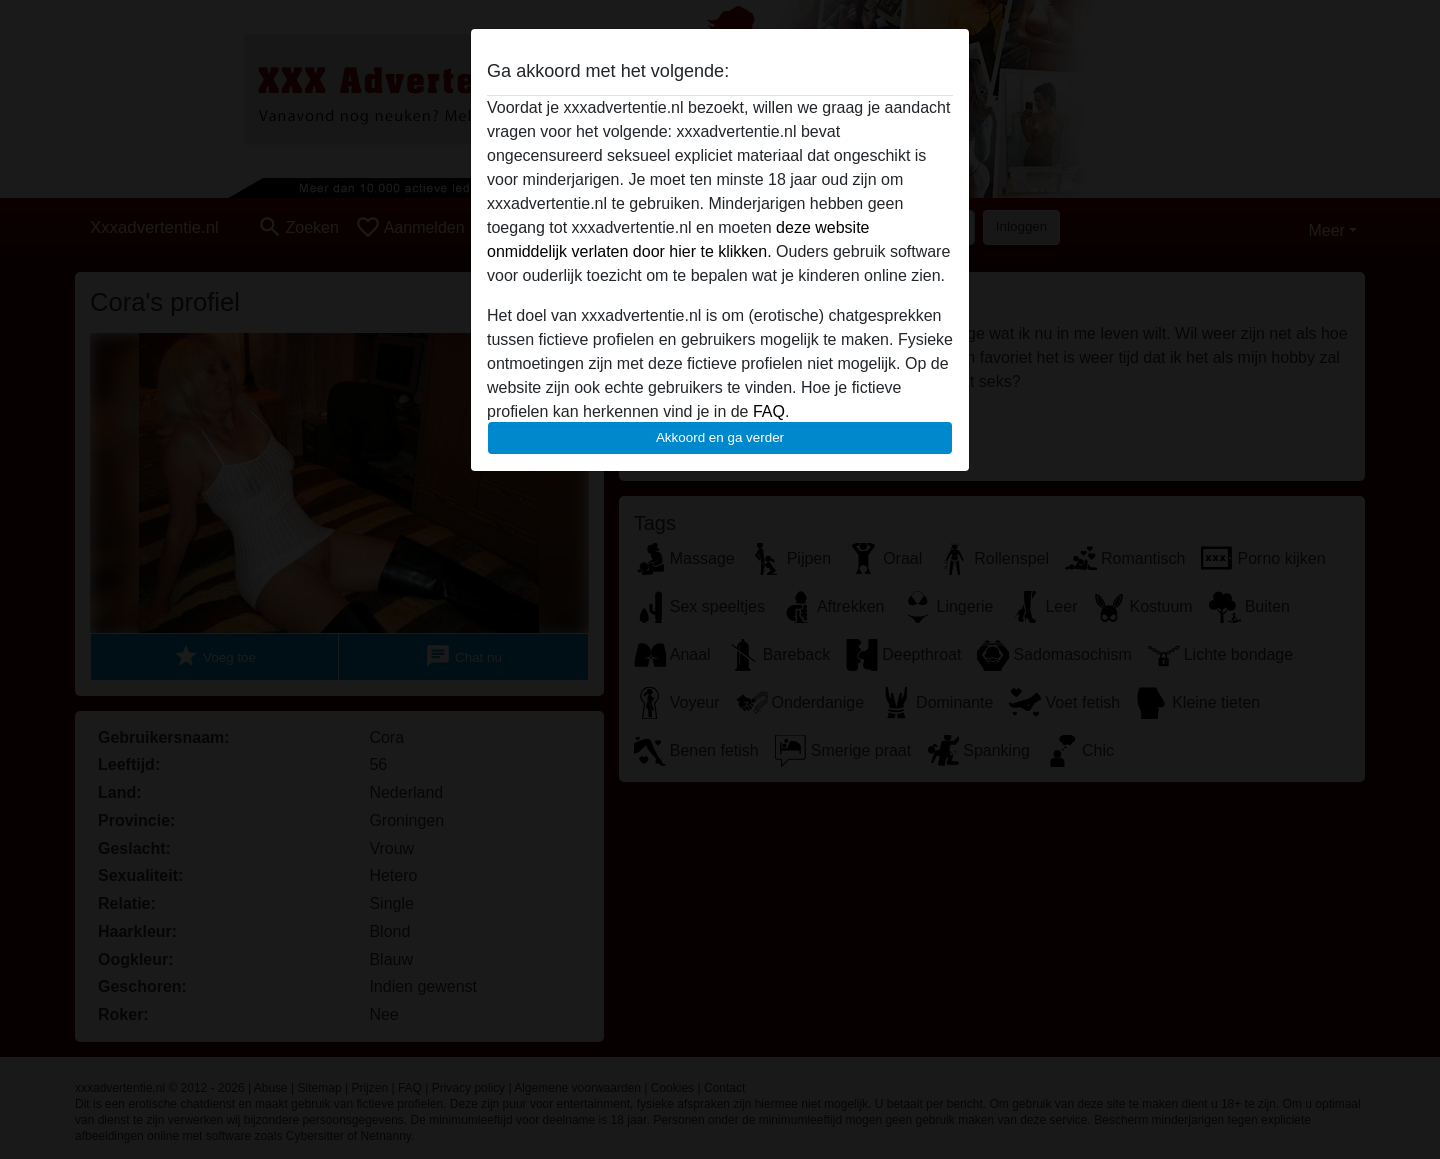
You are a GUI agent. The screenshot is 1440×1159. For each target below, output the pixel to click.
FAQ (769, 411)
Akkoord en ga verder (720, 437)
